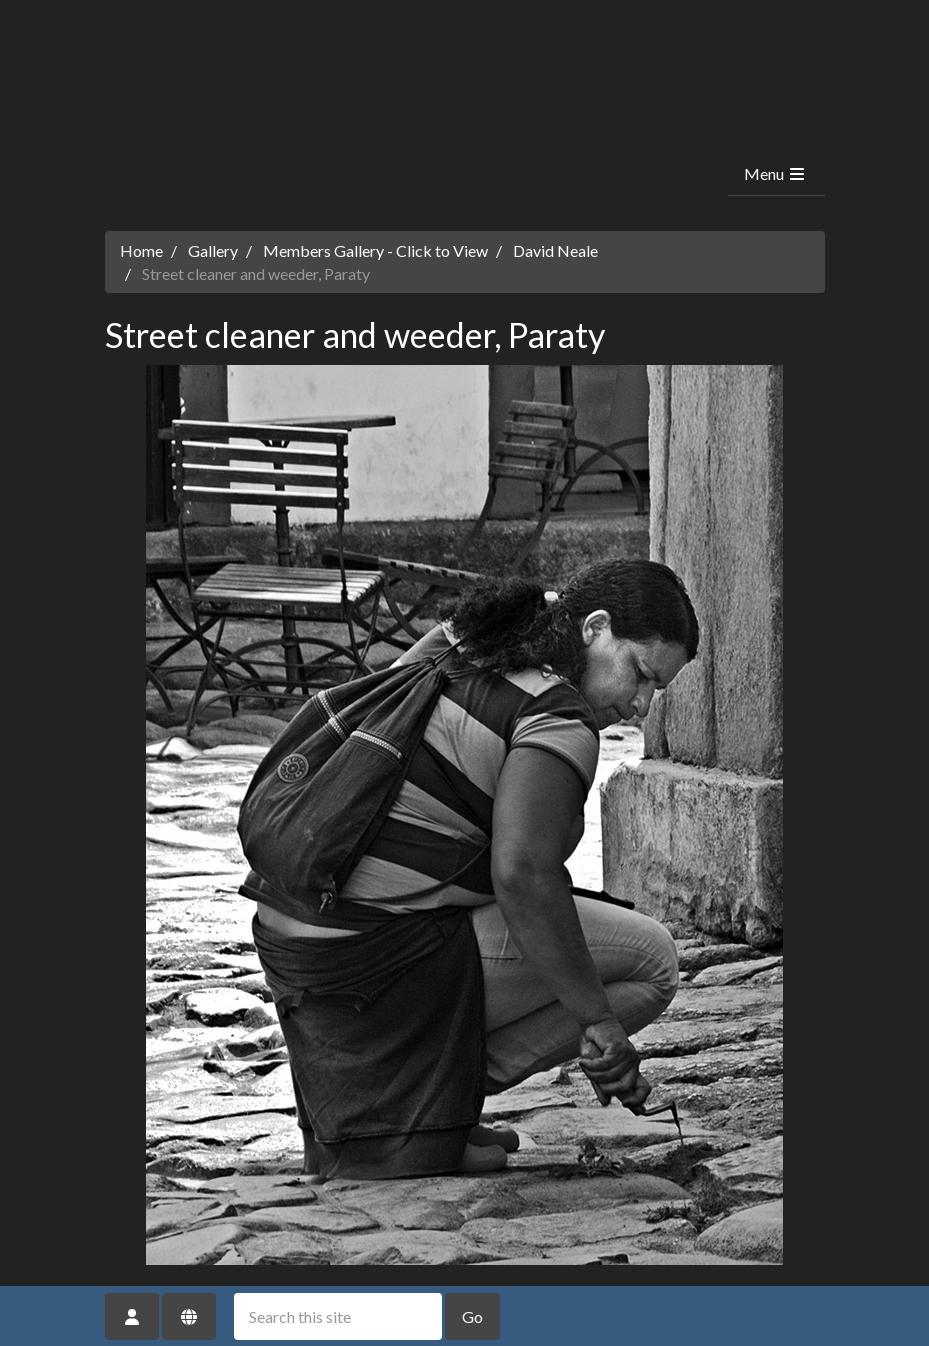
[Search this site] (338, 1316)
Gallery (213, 250)
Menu (775, 173)
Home (141, 250)
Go (472, 1316)
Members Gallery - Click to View (375, 250)
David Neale (555, 250)
